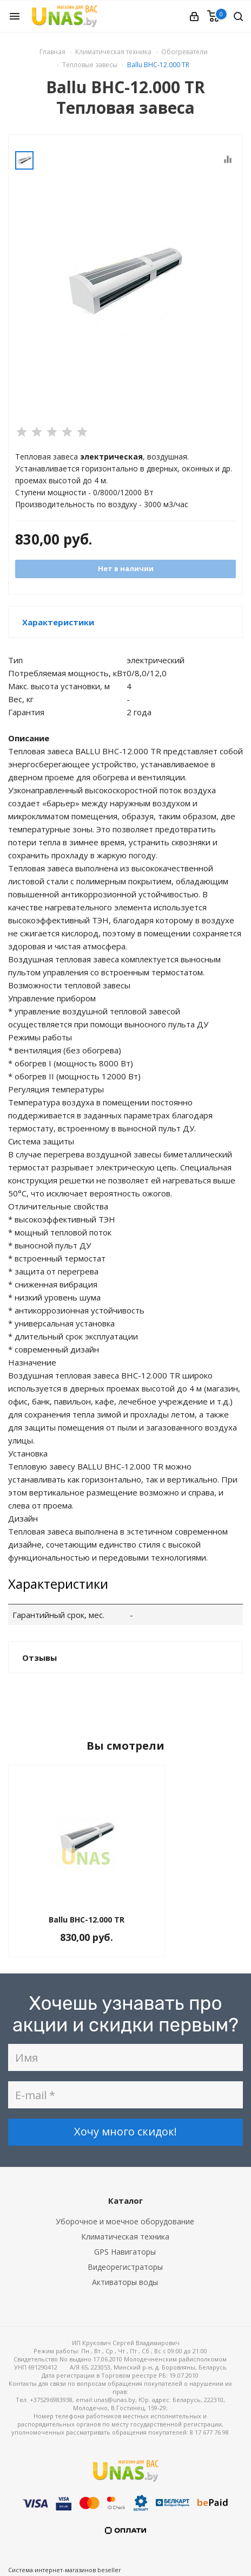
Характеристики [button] (58, 622)
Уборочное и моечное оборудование (125, 2221)
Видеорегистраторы (125, 2267)
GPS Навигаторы (125, 2252)
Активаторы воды (125, 2282)
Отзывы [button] (39, 1657)
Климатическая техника (125, 2236)
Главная (52, 51)
